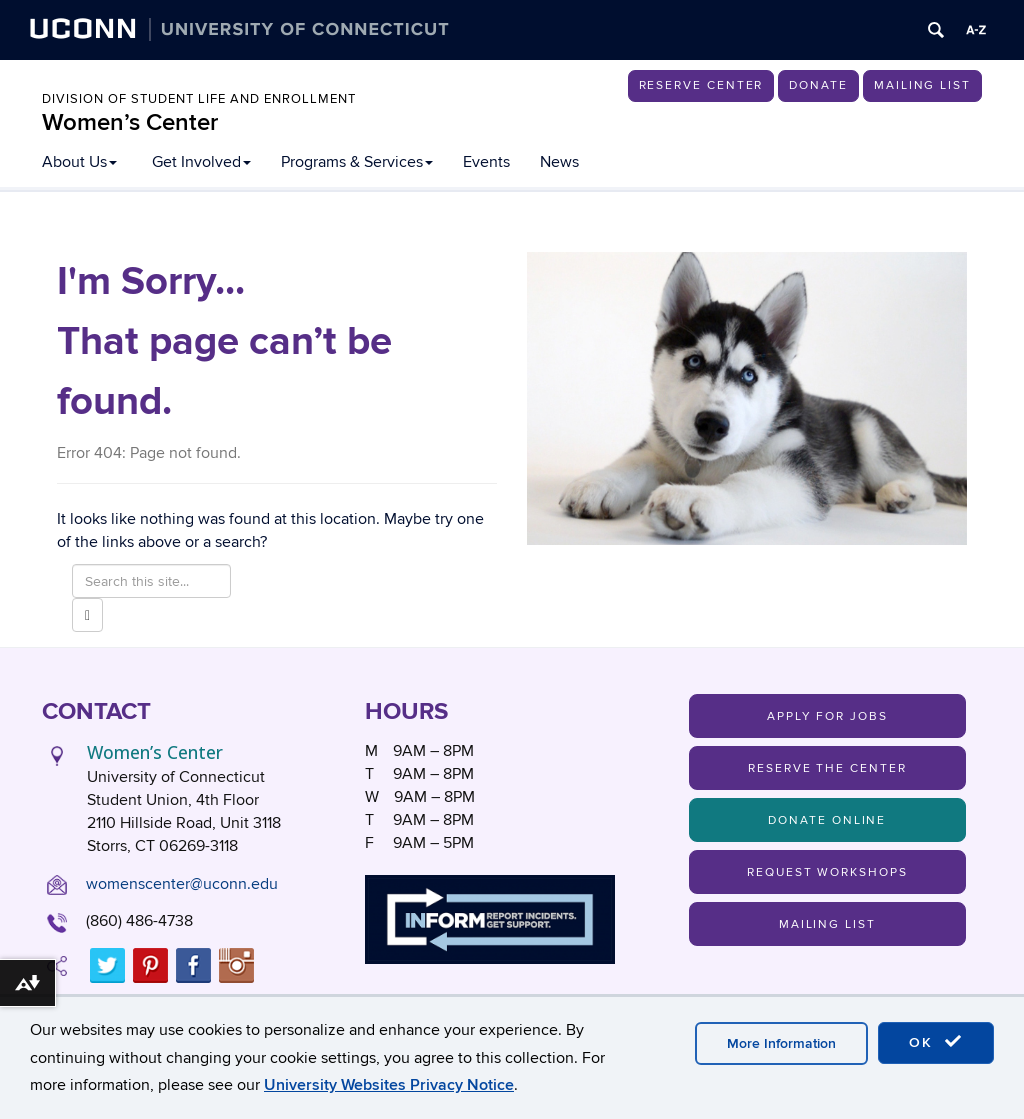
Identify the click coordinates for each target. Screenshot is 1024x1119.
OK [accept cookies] (936, 1042)
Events (486, 162)
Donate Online (827, 820)
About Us (79, 162)
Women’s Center (130, 122)
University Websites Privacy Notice (389, 1085)
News (559, 162)
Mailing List (922, 85)
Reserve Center (701, 85)
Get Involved (201, 162)
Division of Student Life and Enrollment (199, 99)
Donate (818, 85)
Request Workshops (827, 872)
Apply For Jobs (827, 716)
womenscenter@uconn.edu (182, 884)
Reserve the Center (827, 768)
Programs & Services (357, 162)
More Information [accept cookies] (781, 1043)
